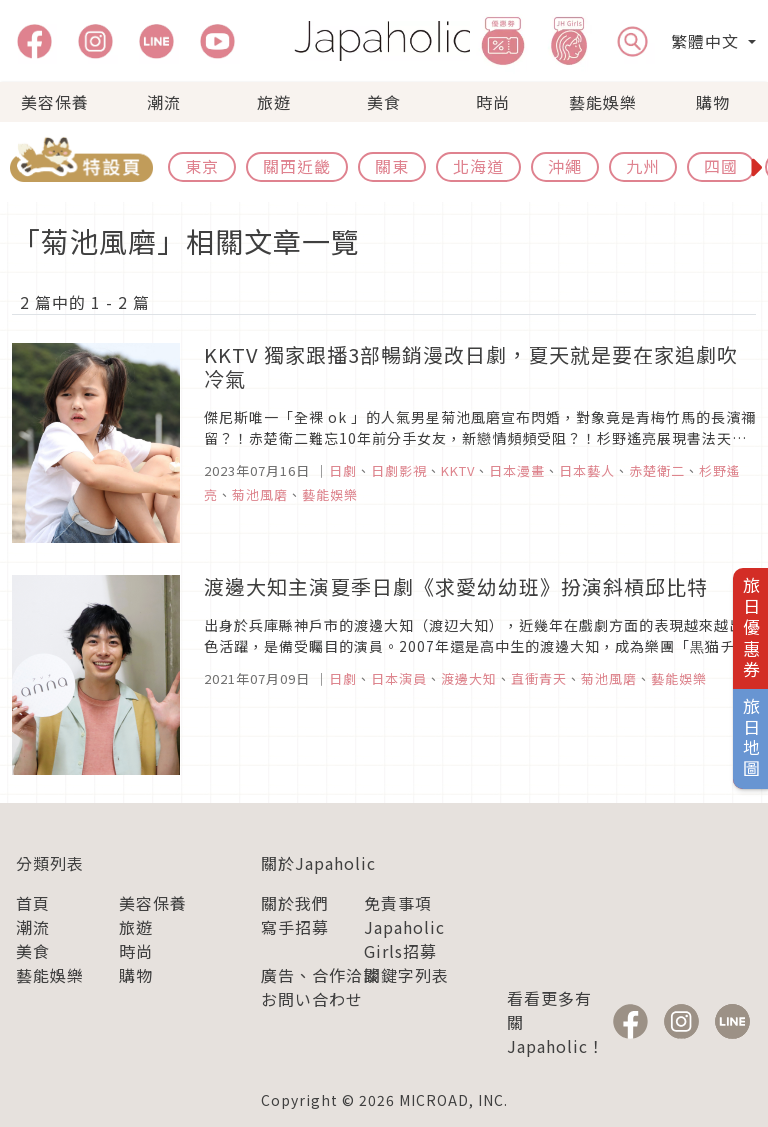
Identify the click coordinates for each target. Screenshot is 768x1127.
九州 (643, 166)
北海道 (478, 166)
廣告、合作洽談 (320, 975)
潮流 (164, 102)
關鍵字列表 (406, 975)
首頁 (33, 903)
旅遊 (274, 102)
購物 (713, 102)
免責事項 (398, 903)
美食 (384, 102)
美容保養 (55, 102)
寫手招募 (295, 927)
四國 (721, 166)
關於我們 (295, 903)
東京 (202, 166)
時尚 (493, 102)
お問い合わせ (312, 999)
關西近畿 (297, 166)
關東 (392, 166)
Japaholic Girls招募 (404, 939)
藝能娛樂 (603, 102)
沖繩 (565, 166)
